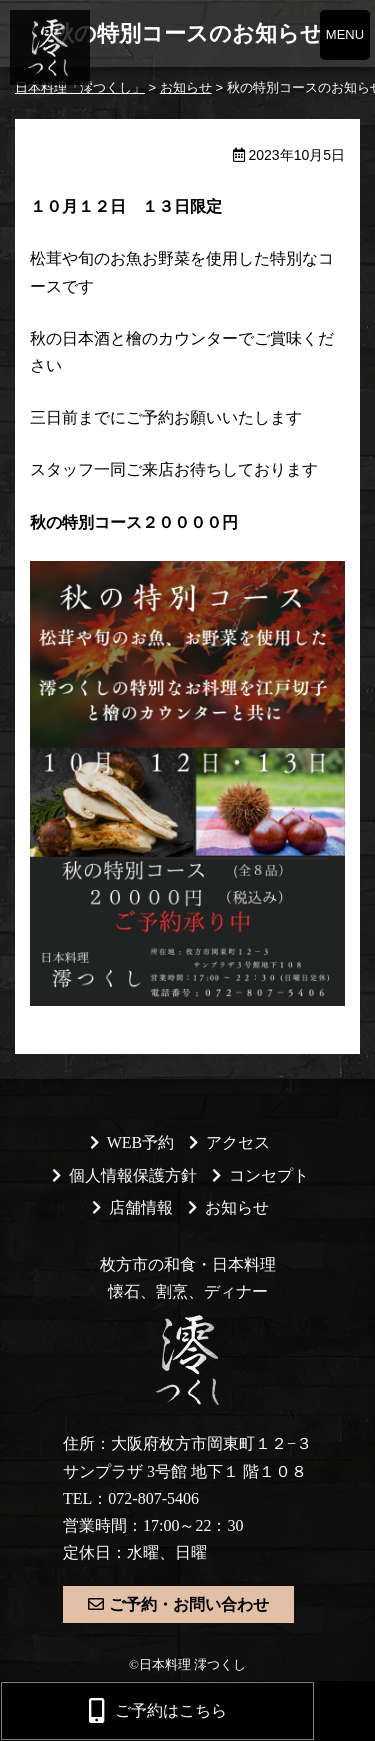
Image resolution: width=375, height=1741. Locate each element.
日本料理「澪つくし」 (48, 47)
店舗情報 (141, 1207)
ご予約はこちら (171, 1710)
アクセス (238, 1142)
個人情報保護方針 (133, 1175)
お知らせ (237, 1207)
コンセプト (269, 1175)
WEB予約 (141, 1142)
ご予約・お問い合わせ (189, 1604)
